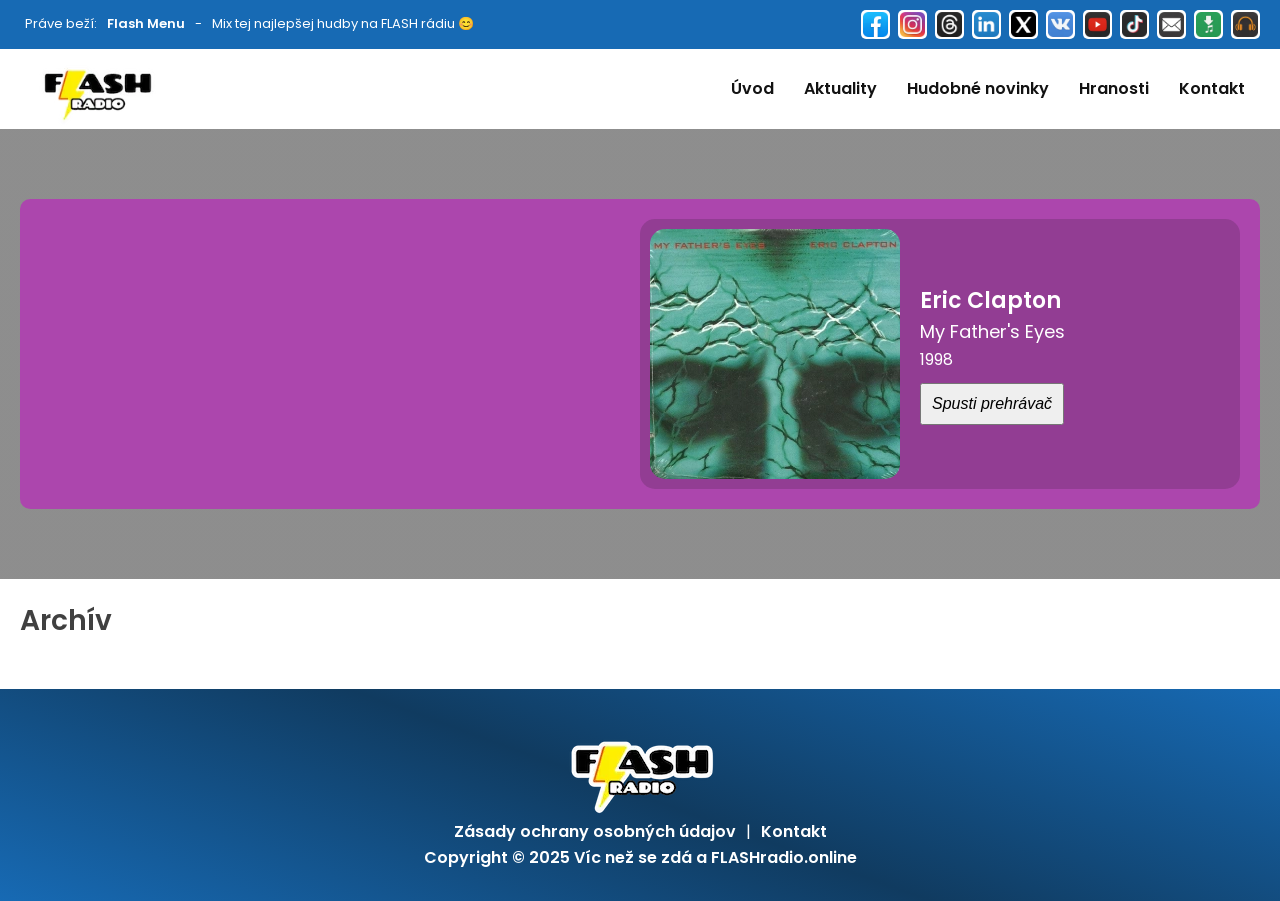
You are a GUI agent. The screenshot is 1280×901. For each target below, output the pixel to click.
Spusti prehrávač (992, 403)
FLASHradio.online (784, 857)
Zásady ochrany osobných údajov (595, 831)
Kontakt (1212, 88)
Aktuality (840, 88)
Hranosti (1114, 88)
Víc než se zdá (633, 857)
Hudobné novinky (978, 88)
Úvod (752, 88)
